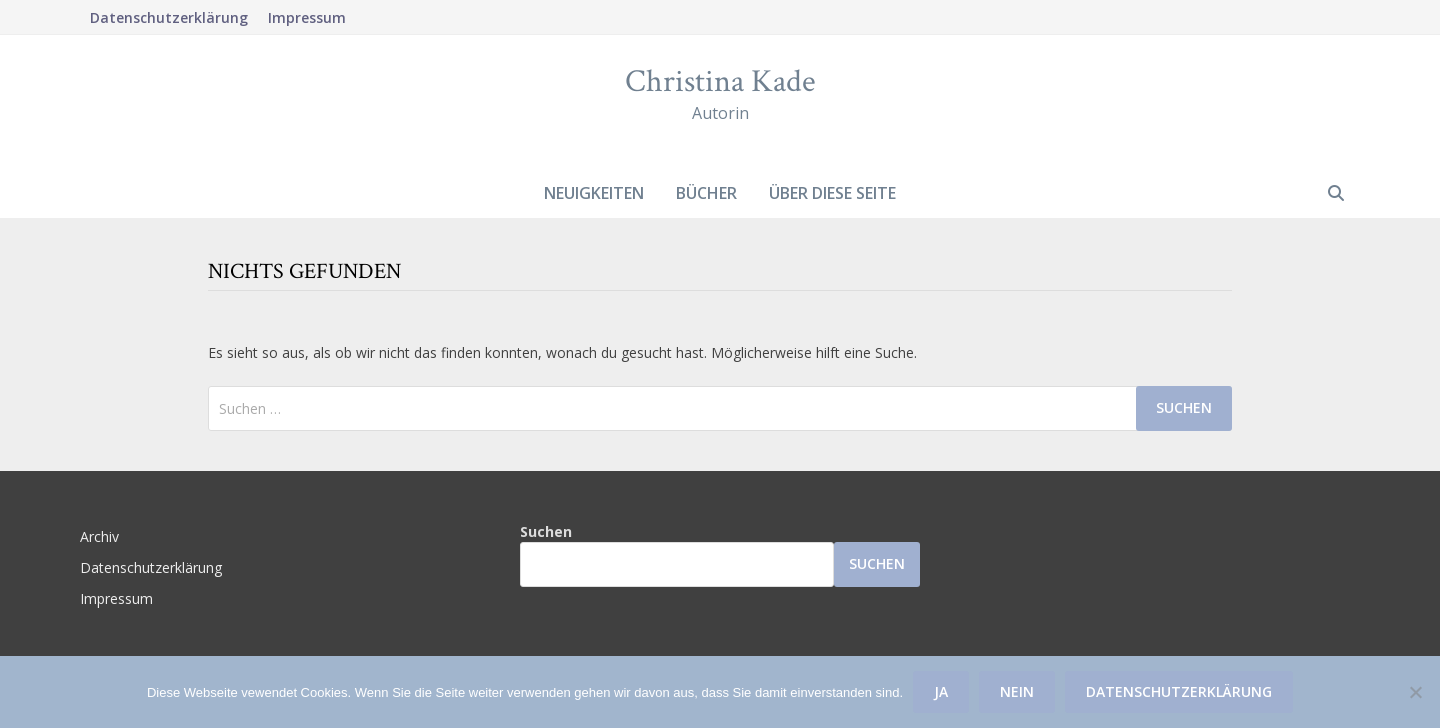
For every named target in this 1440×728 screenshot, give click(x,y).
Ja (941, 691)
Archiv (99, 536)
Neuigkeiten (594, 193)
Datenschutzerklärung (169, 17)
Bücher (706, 193)
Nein (1017, 691)
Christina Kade (720, 81)
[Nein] (1415, 692)
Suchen (546, 531)
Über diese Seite (832, 193)
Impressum (307, 17)
